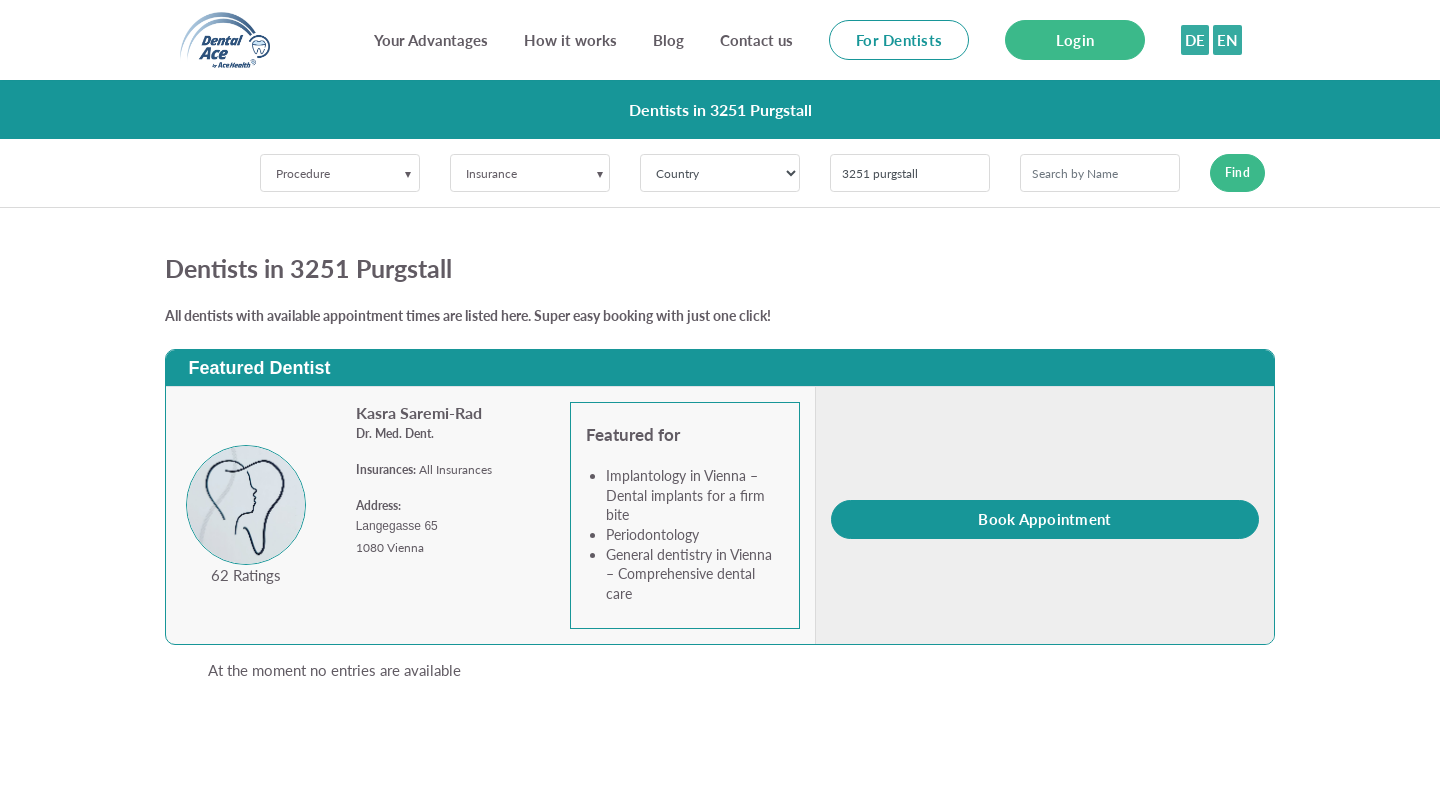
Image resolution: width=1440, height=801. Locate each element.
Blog (668, 40)
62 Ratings (246, 575)
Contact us (756, 40)
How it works (570, 40)
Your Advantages (431, 40)
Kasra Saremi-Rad (419, 412)
